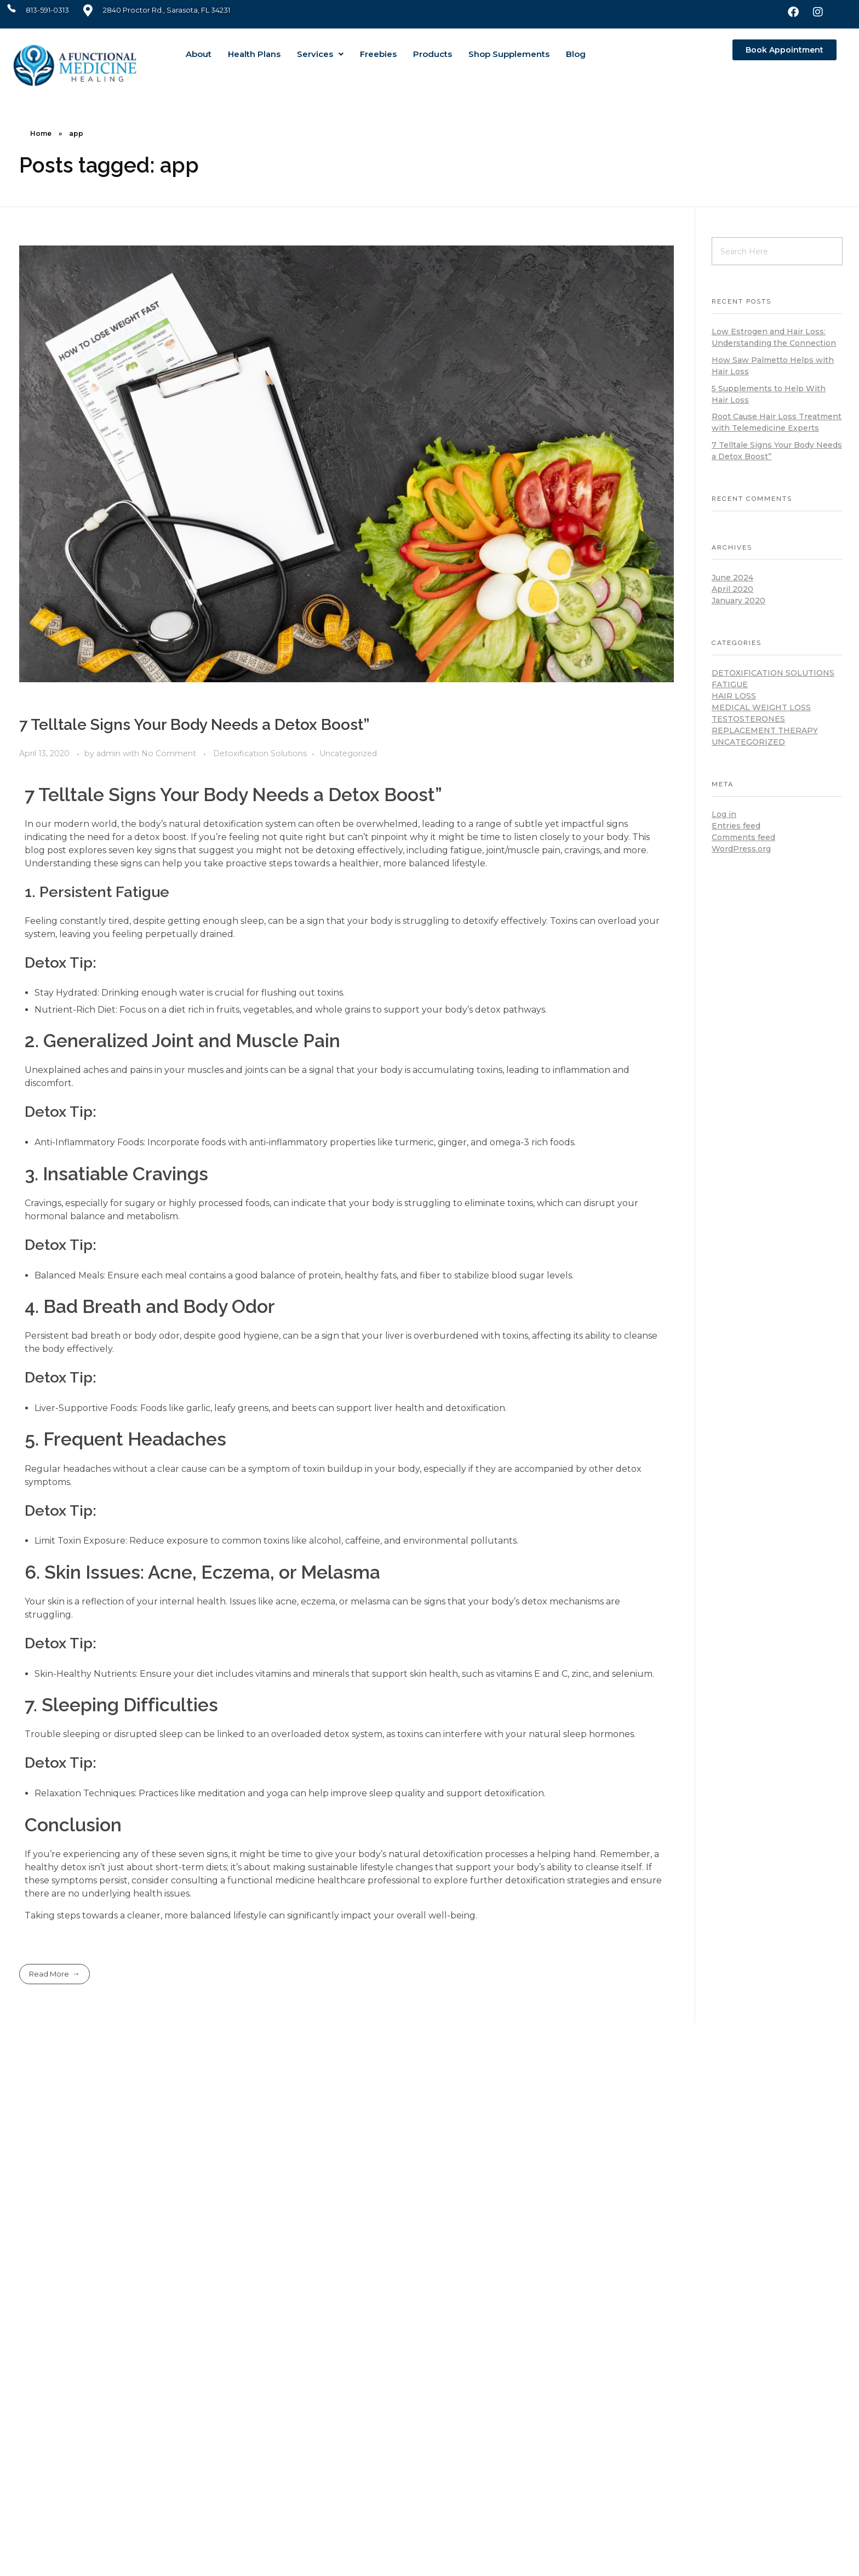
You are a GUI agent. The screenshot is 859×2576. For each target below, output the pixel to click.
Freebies (378, 54)
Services (320, 54)
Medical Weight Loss (761, 707)
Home (40, 133)
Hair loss (734, 696)
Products (432, 54)
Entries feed (736, 826)
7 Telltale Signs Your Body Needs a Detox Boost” (194, 725)
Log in (724, 814)
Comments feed (743, 837)
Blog (576, 54)
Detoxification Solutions (260, 753)
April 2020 (732, 589)
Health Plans (254, 54)
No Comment (168, 753)
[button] (320, 54)
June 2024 (732, 577)
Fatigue (730, 684)
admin (109, 753)
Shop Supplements (508, 54)
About (198, 54)
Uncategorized (348, 753)
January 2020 (738, 601)
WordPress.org (741, 849)
